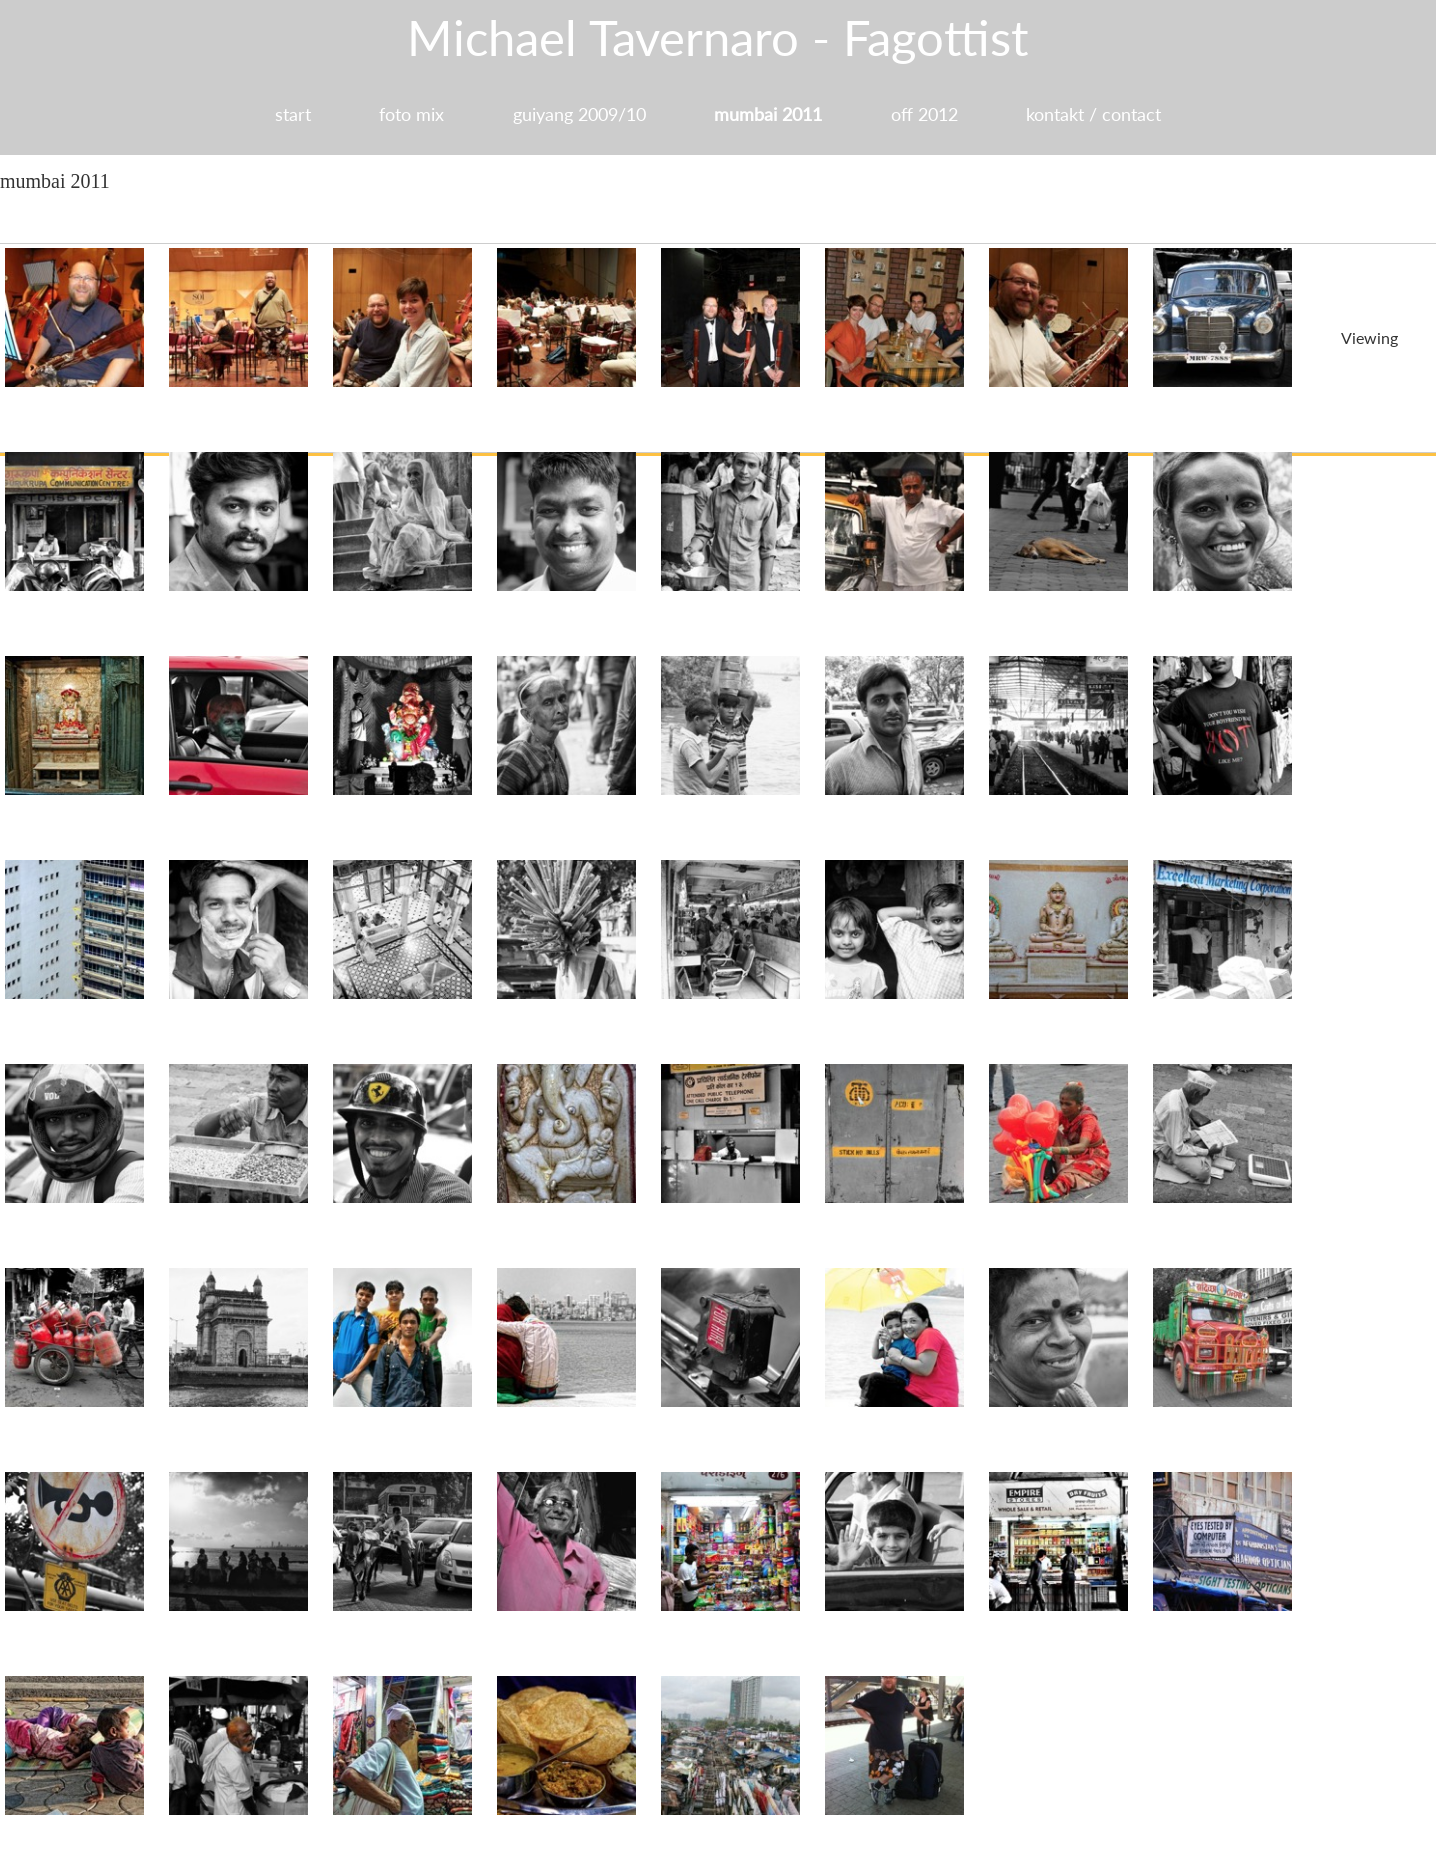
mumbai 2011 (769, 114)
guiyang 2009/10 (578, 114)
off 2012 (926, 114)
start (289, 114)
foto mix (409, 114)
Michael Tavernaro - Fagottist (718, 37)
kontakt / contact (1097, 114)
